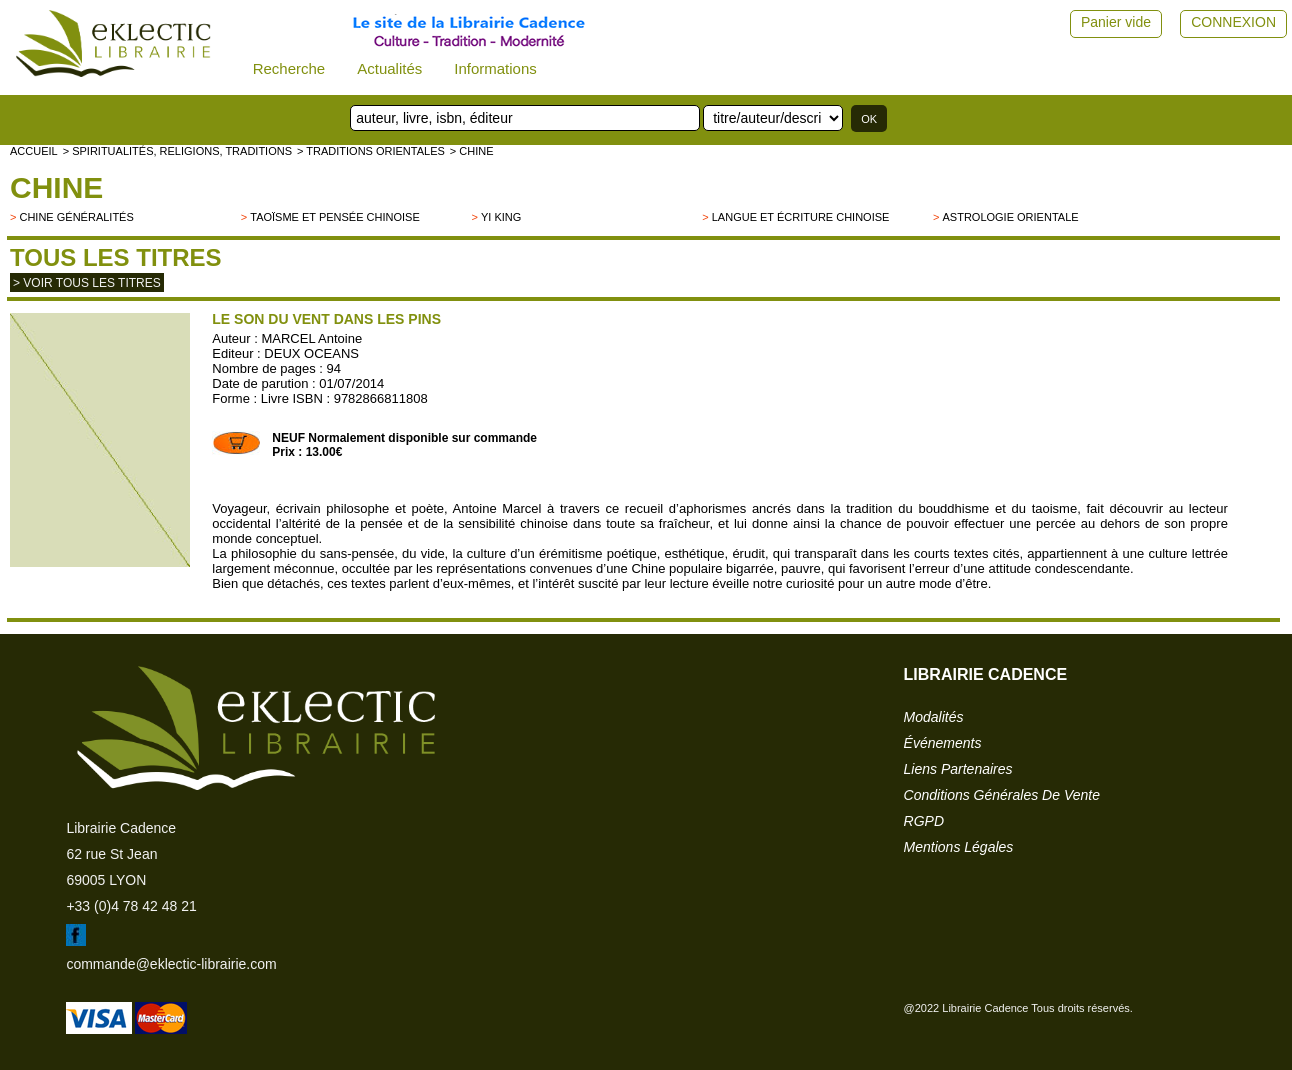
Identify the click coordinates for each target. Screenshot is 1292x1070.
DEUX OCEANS (311, 353)
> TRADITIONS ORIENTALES (371, 151)
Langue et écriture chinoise (801, 217)
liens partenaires (958, 769)
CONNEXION (1233, 22)
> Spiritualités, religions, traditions (177, 151)
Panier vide (1116, 22)
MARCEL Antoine (311, 338)
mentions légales (959, 847)
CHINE (56, 187)
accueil (34, 151)
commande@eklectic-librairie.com (171, 964)
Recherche (289, 68)
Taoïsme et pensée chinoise (335, 217)
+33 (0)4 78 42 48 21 (131, 906)
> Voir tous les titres (87, 283)
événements (943, 743)
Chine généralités (76, 217)
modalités (934, 717)
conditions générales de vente (1002, 795)
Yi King (501, 217)
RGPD (924, 821)
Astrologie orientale (1010, 217)
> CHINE (472, 151)
